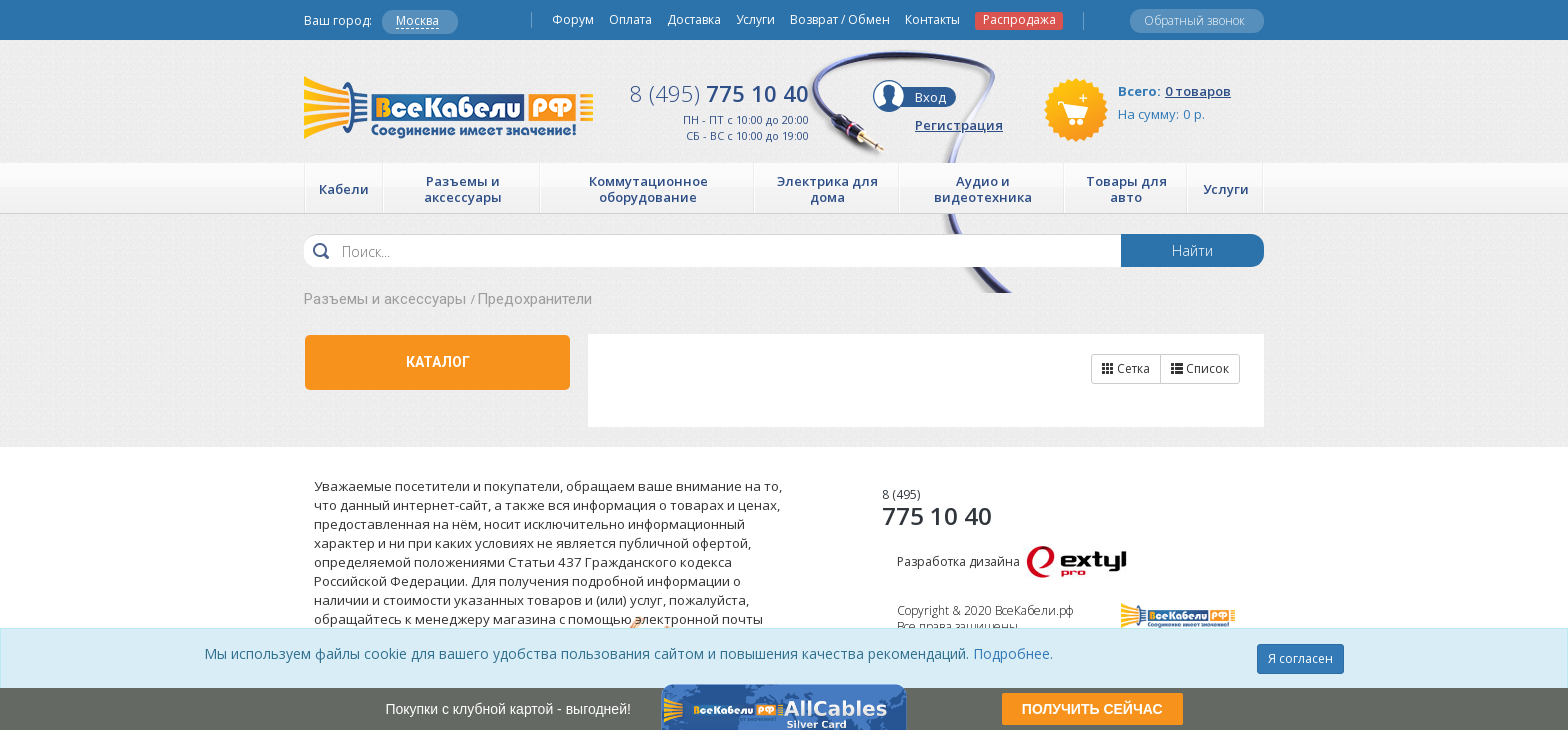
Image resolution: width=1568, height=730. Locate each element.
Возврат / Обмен (840, 20)
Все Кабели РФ (448, 107)
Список (1200, 368)
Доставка (694, 20)
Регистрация (959, 125)
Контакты (932, 20)
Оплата (630, 20)
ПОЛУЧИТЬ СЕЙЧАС (1092, 709)
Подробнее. (1013, 653)
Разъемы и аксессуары (385, 299)
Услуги (755, 20)
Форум (573, 20)
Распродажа (1019, 20)
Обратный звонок (1194, 20)
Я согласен (1300, 658)
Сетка (1126, 368)
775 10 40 (719, 93)
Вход (930, 97)
